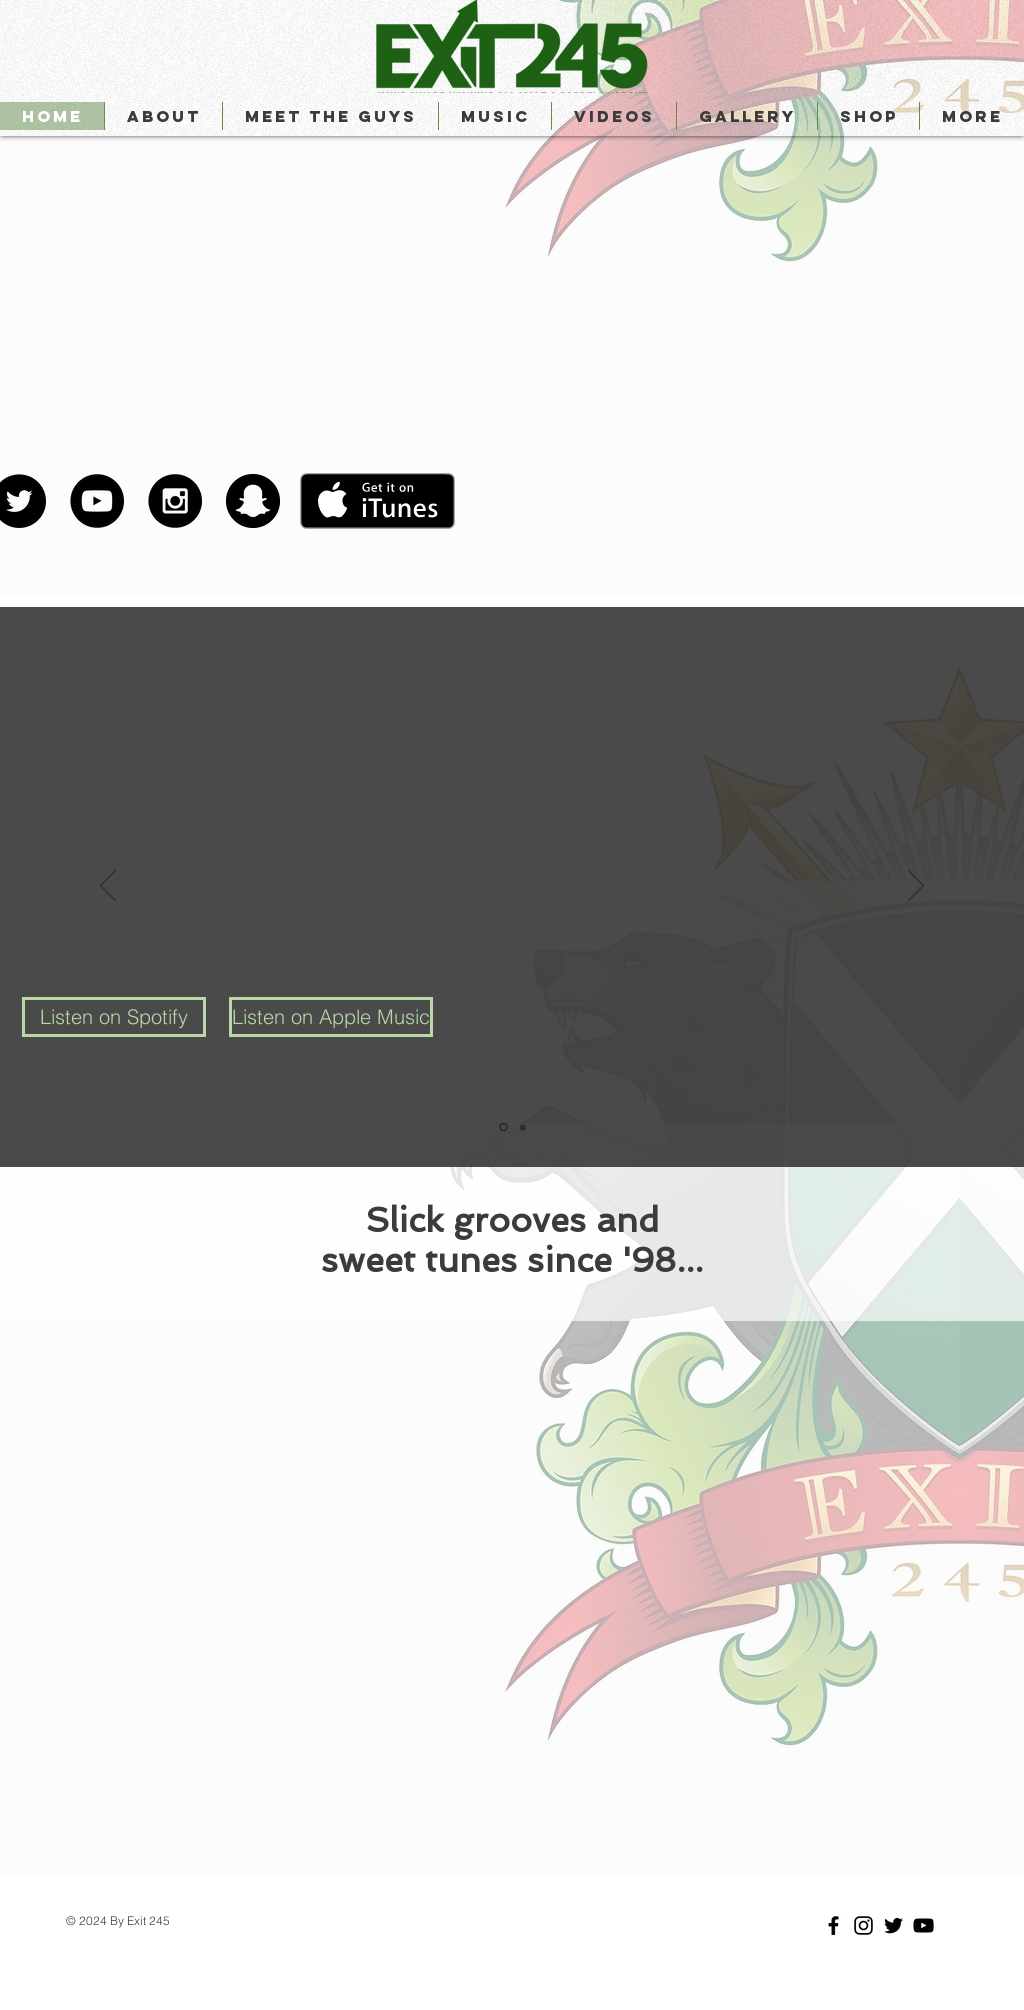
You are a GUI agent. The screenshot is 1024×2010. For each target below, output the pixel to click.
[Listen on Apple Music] (331, 1017)
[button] (330, 116)
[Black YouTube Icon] (923, 1925)
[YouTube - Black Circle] (97, 501)
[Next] (916, 887)
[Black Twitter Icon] (893, 1925)
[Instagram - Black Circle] (175, 501)
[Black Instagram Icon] (863, 1925)
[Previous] (108, 887)
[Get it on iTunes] (377, 501)
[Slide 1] (503, 1127)
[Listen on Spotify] (114, 1017)
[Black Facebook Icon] (833, 1925)
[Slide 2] (523, 1127)
